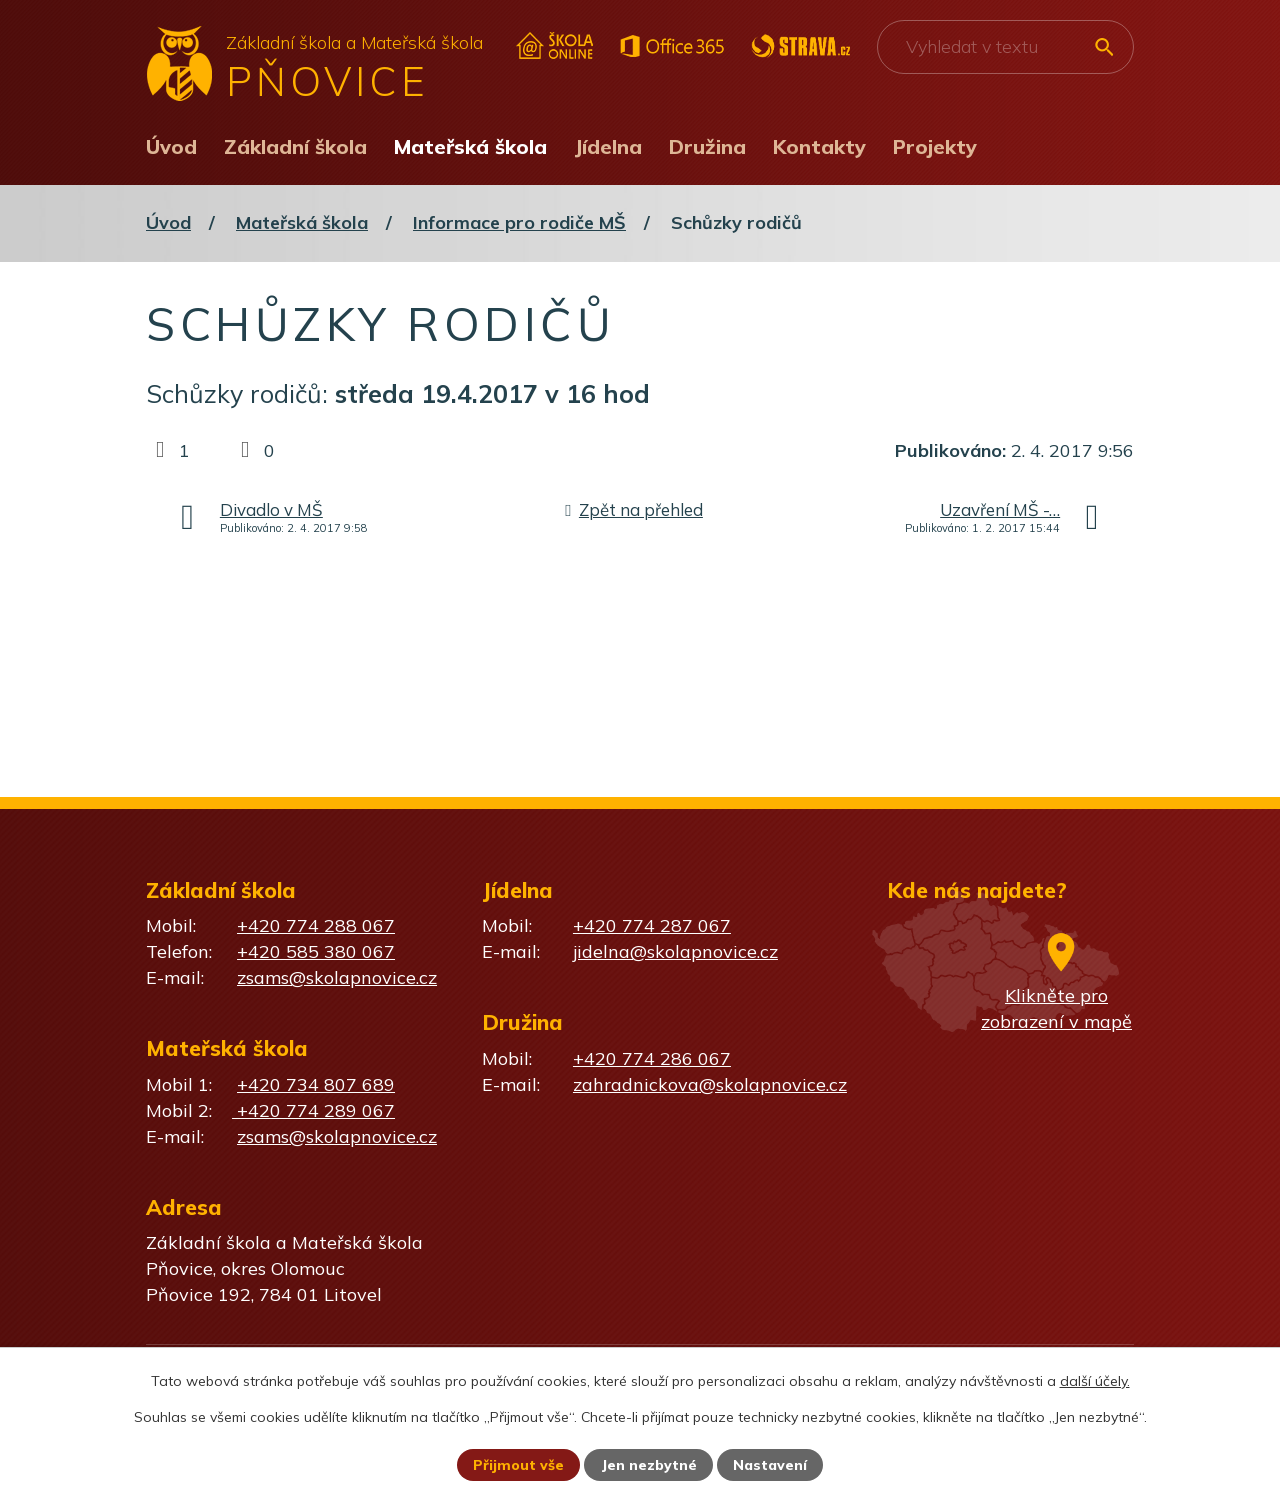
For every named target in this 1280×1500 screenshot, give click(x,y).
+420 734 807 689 (316, 1084)
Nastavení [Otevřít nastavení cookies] (770, 1465)
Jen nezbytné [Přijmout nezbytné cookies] (649, 1465)
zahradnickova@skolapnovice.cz (710, 1084)
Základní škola (295, 146)
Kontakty (819, 146)
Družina (707, 146)
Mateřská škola (470, 146)
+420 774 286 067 (652, 1058)
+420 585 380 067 (316, 951)
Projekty (935, 146)
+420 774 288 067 (316, 925)
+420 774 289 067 (313, 1110)
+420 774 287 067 (652, 925)
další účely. (1095, 1381)
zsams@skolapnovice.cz (337, 977)
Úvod (171, 146)
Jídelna (608, 146)
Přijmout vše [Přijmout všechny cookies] (518, 1465)
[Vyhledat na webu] (1005, 47)
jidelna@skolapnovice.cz (675, 951)
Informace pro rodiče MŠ (519, 222)
